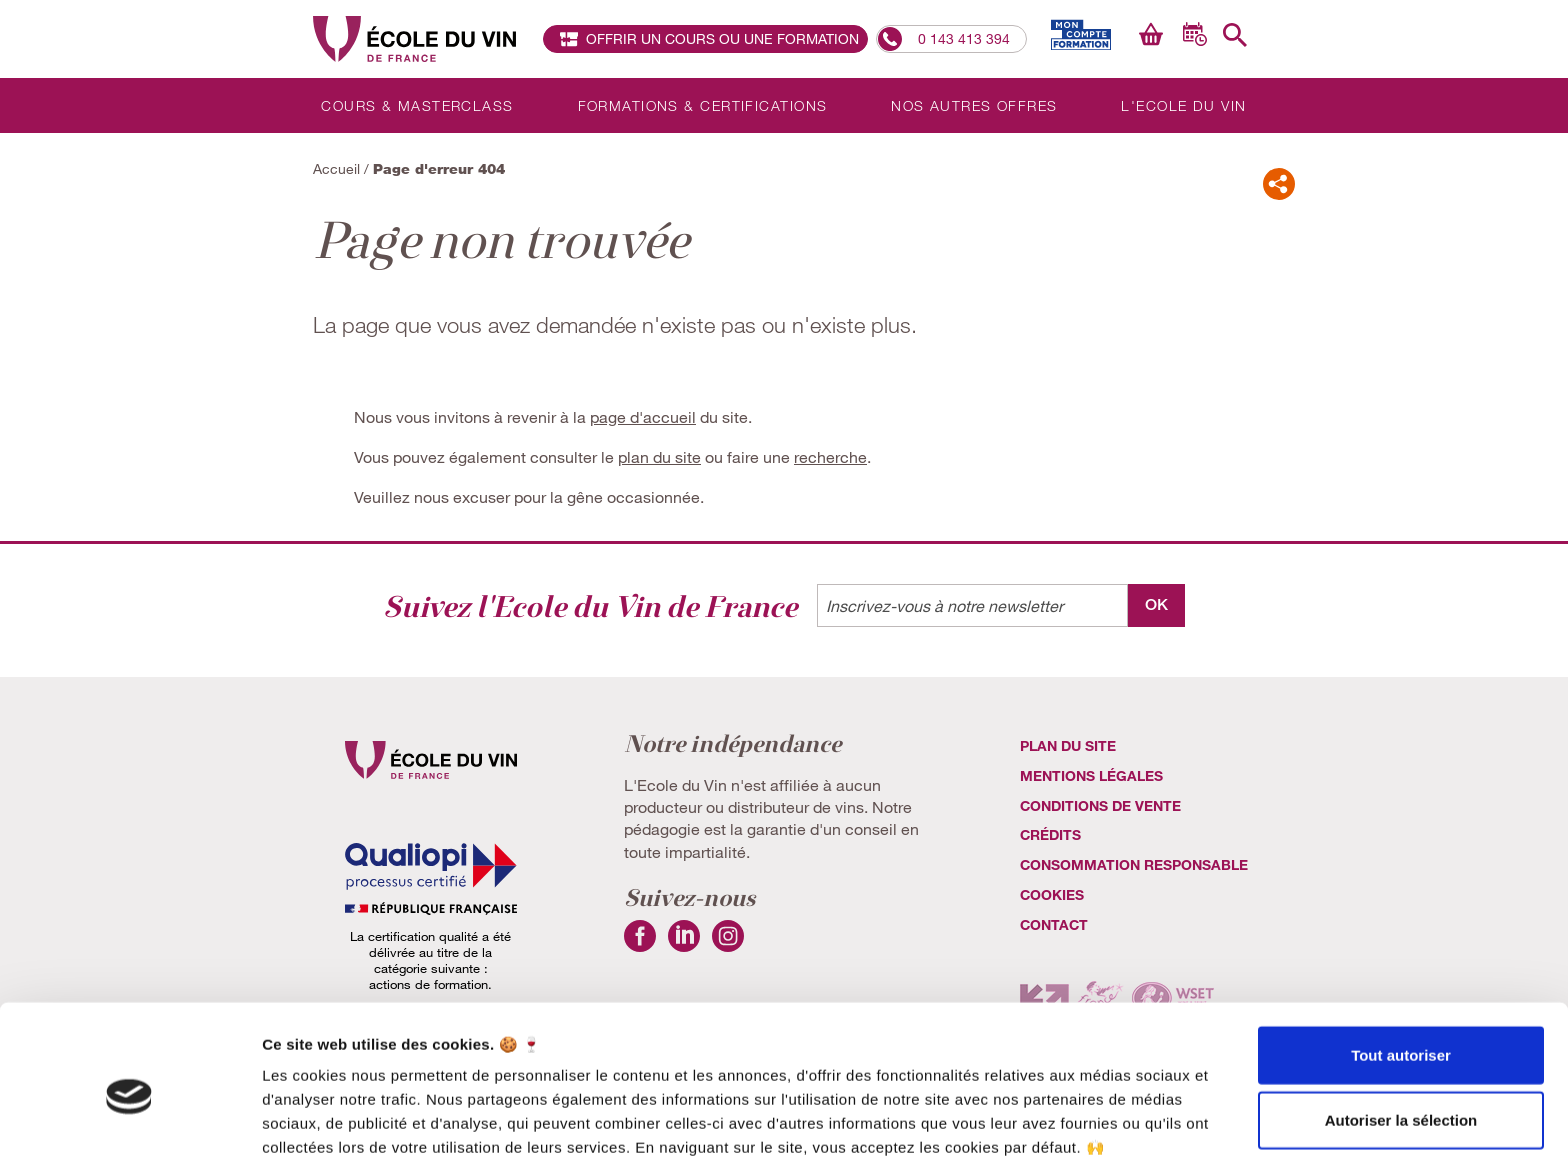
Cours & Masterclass (417, 105)
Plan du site (1068, 746)
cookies (1052, 895)
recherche (830, 456)
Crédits (1050, 835)
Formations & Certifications (703, 105)
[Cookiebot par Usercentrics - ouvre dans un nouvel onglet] (129, 1119)
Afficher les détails (1101, 1118)
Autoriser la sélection (1401, 1027)
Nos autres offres (974, 105)
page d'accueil (643, 416)
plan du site (659, 456)
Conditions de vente (1100, 805)
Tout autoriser (1401, 961)
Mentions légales (1091, 775)
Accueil (336, 168)
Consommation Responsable (1134, 865)
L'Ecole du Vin (1183, 105)
